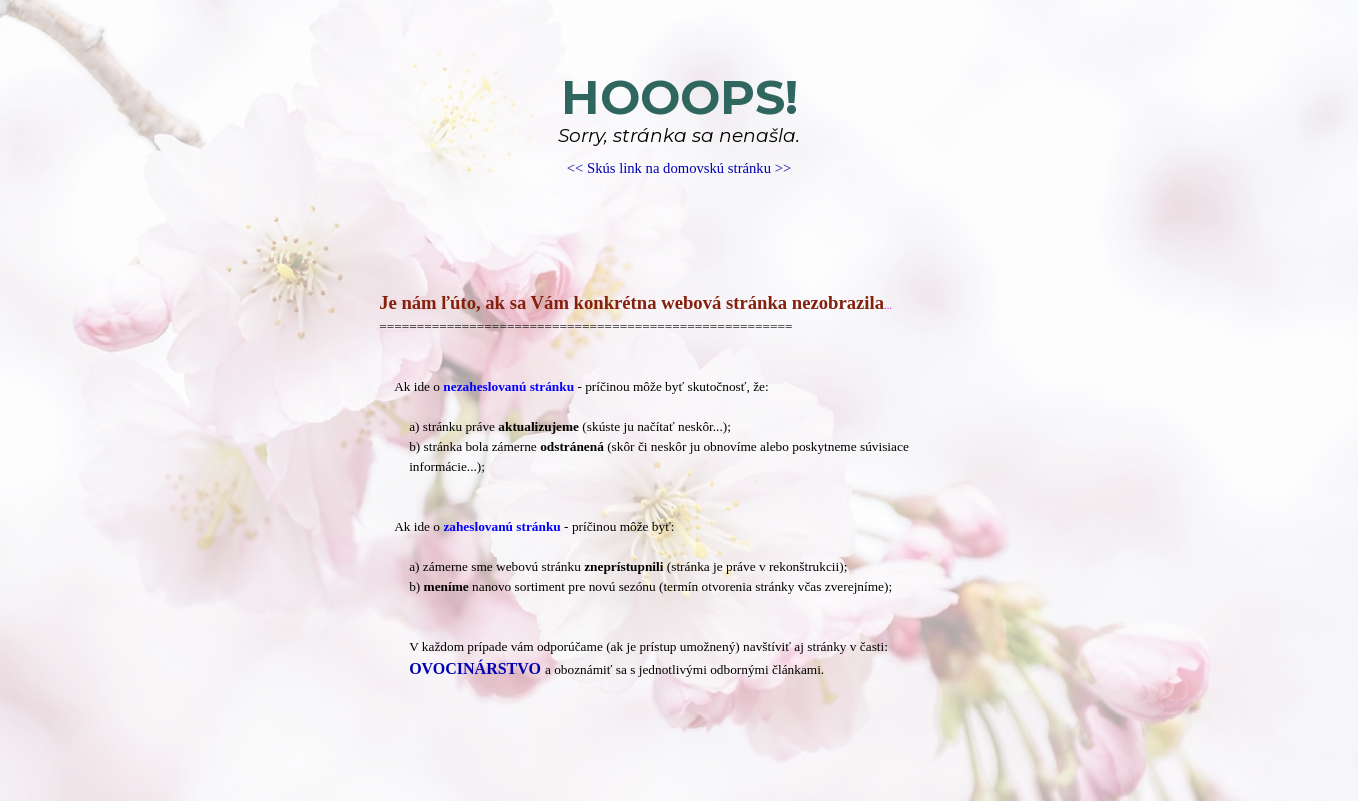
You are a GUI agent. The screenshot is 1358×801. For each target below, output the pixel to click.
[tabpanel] (679, 124)
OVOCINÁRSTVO (475, 668)
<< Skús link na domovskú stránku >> (679, 168)
